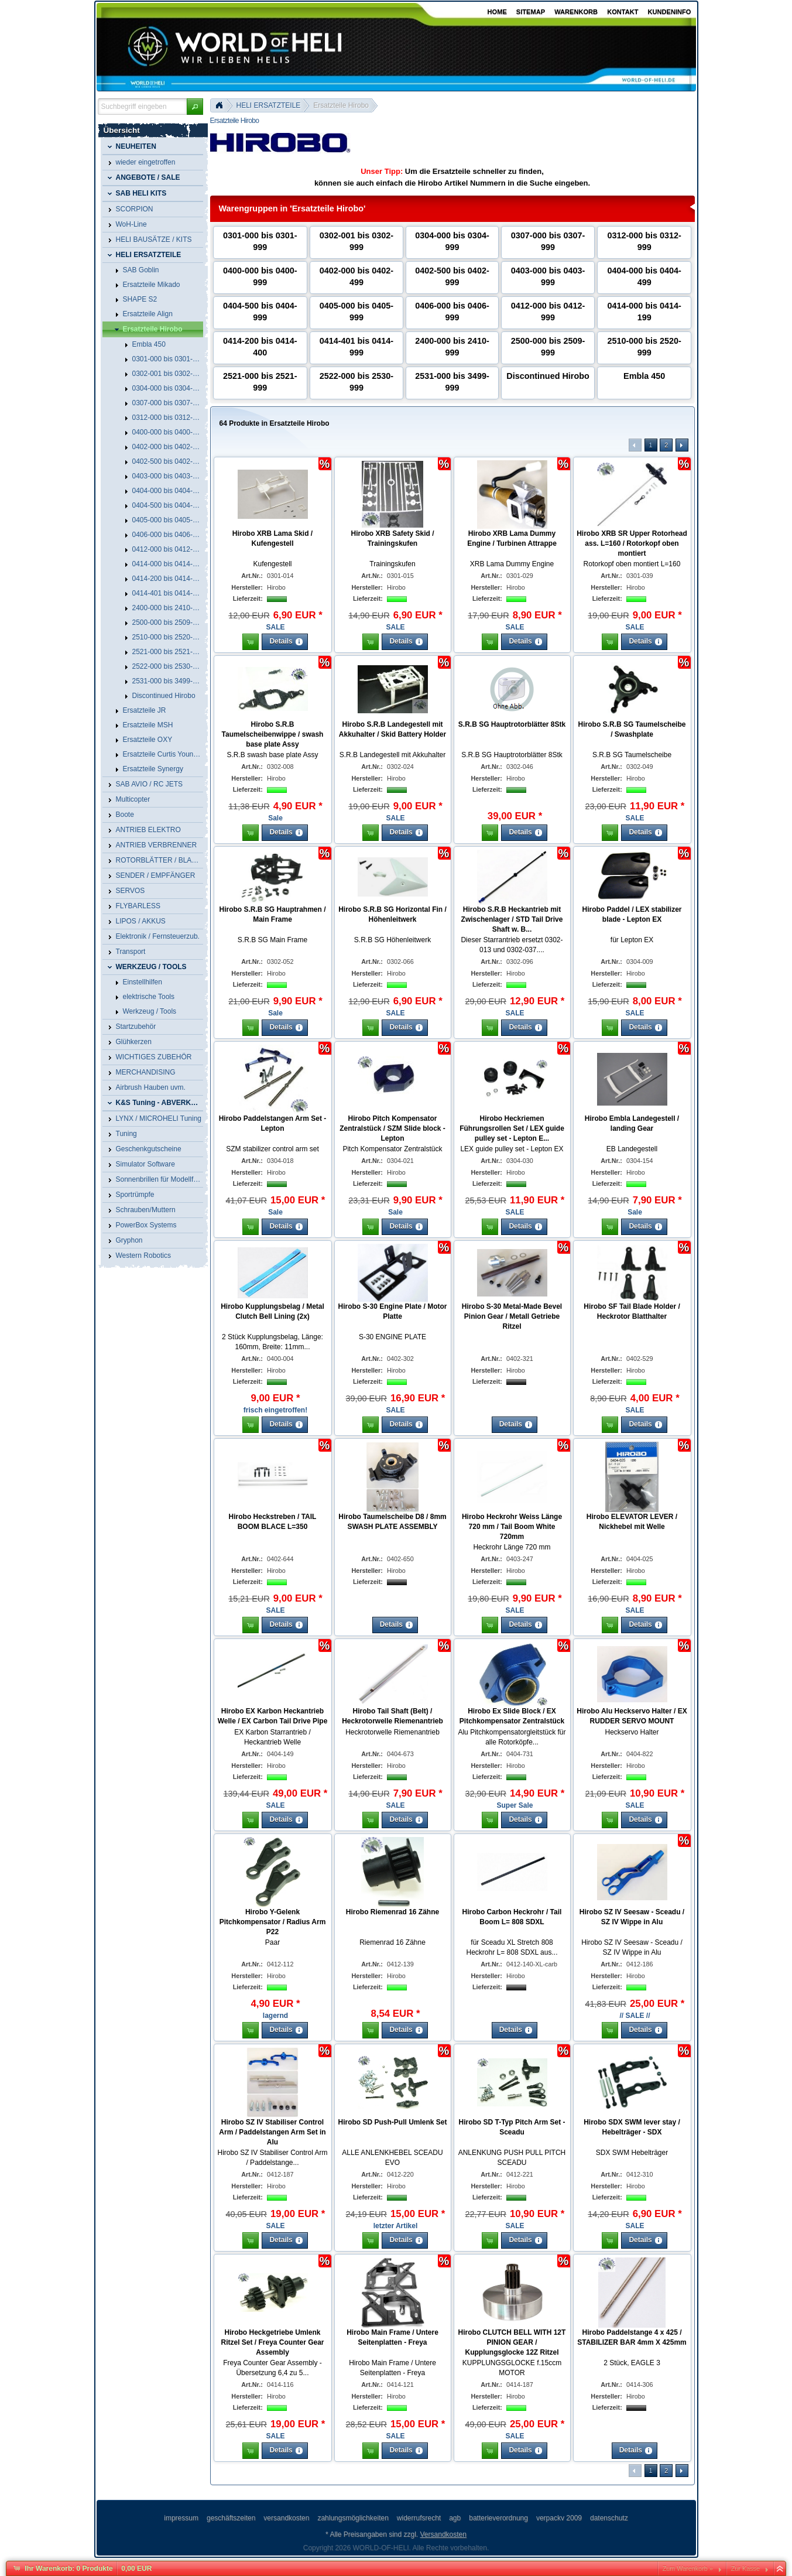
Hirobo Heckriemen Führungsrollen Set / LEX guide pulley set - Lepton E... (512, 1128)
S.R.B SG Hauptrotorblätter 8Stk (511, 724)
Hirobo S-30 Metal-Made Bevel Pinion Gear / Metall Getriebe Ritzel (512, 1316)
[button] (195, 106)
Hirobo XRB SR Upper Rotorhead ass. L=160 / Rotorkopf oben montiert (632, 543)
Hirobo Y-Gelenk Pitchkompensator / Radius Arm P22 (273, 1922)
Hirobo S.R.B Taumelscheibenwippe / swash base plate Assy (273, 734)
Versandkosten (443, 2534)
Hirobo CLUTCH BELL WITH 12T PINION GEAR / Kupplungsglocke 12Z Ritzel (512, 2342)
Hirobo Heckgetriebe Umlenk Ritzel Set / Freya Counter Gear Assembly (272, 2342)
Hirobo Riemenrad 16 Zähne (392, 1912)
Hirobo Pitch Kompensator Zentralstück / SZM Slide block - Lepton (392, 1128)
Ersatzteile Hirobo (341, 105)
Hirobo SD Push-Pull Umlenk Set (392, 2122)
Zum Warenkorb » (688, 2568)
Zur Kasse (745, 2568)
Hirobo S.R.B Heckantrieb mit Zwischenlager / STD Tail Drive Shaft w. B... (512, 919)
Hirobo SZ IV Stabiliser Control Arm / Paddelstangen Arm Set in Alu (272, 2132)
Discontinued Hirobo (547, 376)
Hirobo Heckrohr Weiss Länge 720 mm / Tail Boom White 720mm (512, 1527)
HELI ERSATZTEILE (268, 105)
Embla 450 (644, 376)
